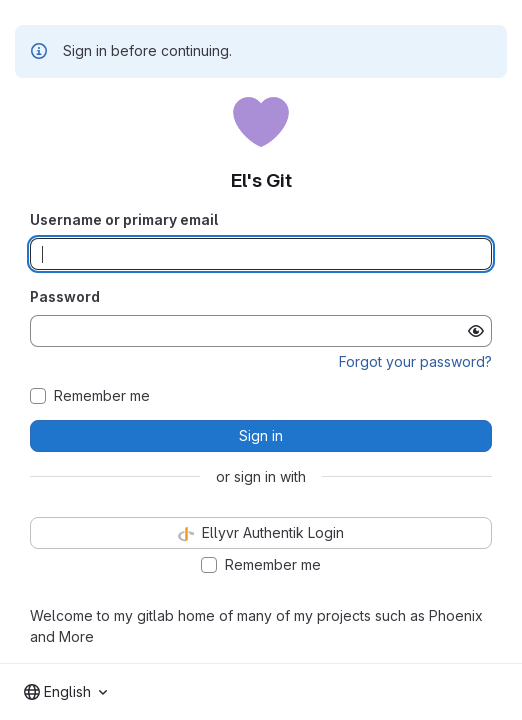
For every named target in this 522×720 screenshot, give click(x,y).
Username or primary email (124, 219)
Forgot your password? (415, 361)
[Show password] (476, 331)
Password (65, 296)
